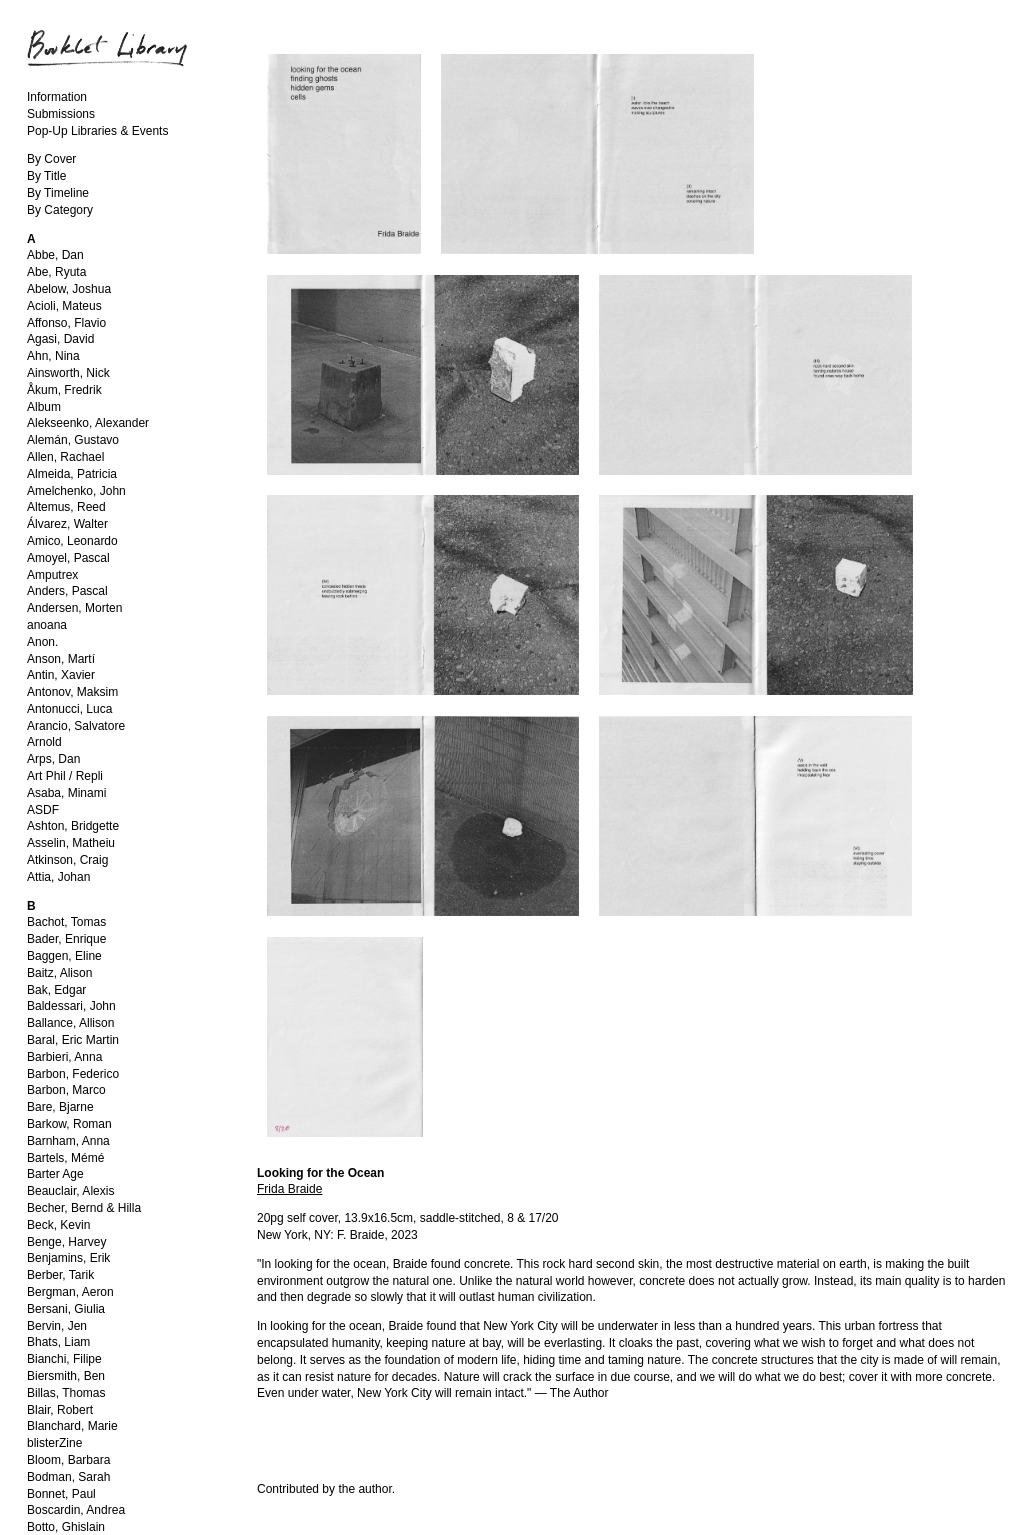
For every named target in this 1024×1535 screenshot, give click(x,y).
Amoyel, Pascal (68, 558)
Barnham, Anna (68, 1141)
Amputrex (52, 575)
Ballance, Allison (70, 1023)
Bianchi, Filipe (64, 1359)
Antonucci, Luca (69, 709)
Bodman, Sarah (68, 1477)
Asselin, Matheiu (71, 843)
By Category (60, 210)
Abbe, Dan (55, 255)
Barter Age (55, 1174)
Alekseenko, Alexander (88, 423)
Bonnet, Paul (61, 1494)
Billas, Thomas (66, 1393)
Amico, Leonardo (72, 541)
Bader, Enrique (66, 939)
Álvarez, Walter (67, 524)
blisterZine (54, 1443)
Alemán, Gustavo (73, 440)
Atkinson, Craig (67, 860)
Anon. (42, 642)
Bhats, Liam (58, 1342)
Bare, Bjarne (60, 1107)
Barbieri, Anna (64, 1057)
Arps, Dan (53, 759)
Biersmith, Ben (66, 1376)
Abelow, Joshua (69, 289)
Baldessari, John (71, 1006)
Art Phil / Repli (65, 776)
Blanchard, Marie (72, 1426)
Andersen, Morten (74, 608)
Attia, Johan (58, 877)
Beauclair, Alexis (70, 1191)
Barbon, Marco (66, 1090)
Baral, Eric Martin (73, 1040)
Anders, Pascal (67, 591)
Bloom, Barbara (68, 1460)
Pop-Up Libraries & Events (97, 131)
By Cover (51, 159)
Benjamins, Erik (68, 1258)
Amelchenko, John (76, 491)
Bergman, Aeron (70, 1292)
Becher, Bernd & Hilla (84, 1208)
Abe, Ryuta (56, 272)
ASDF (43, 810)
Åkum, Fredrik (64, 390)
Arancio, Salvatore (76, 726)
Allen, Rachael (65, 457)
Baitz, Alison (59, 973)
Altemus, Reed (66, 507)
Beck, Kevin (58, 1225)
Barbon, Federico (73, 1074)
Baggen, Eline (64, 956)
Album (44, 407)
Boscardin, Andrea (76, 1510)
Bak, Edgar (56, 990)
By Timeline (58, 193)
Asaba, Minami (66, 793)
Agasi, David (60, 339)
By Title (46, 176)
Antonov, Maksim (72, 692)
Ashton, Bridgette (73, 826)
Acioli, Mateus (64, 306)
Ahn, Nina (53, 356)
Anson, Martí (61, 659)
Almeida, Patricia (72, 474)
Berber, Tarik (60, 1275)
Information (57, 97)
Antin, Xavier (61, 675)
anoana (47, 625)
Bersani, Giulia (66, 1309)
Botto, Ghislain (66, 1527)
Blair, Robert (60, 1410)
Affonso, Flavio (66, 323)
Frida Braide (289, 1189)
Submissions (61, 114)
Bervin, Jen (57, 1326)
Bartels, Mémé (65, 1158)
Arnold (44, 742)
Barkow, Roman (69, 1124)
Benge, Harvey (66, 1242)
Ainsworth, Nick (68, 373)
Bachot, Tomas (66, 922)
